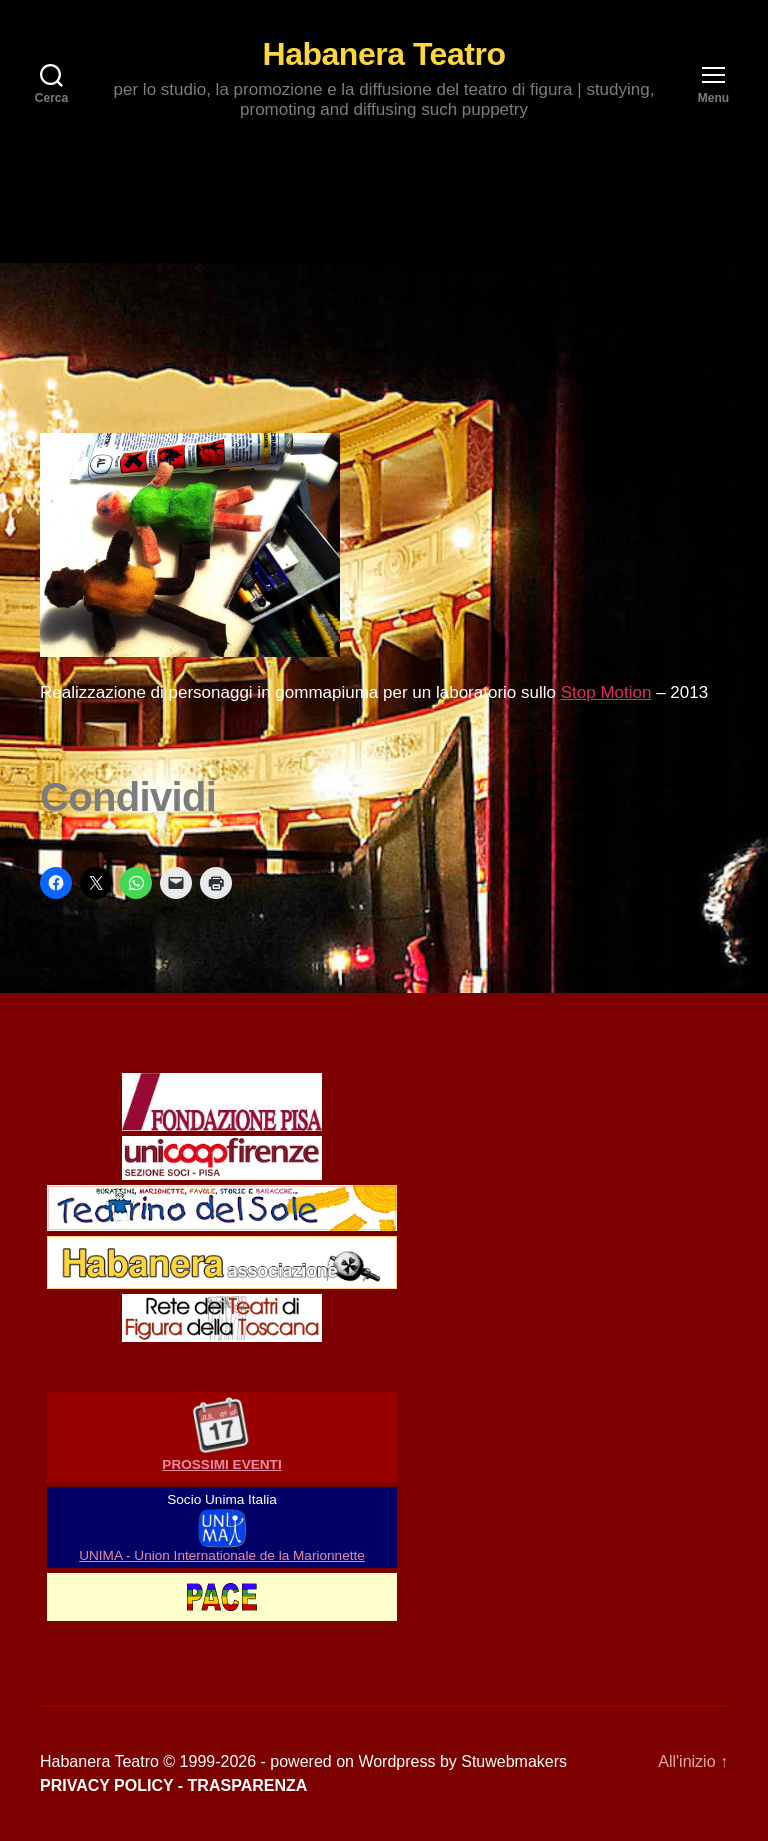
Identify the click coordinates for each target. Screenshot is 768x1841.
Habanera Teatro (384, 54)
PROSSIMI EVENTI (221, 1464)
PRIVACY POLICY (106, 1785)
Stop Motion (606, 692)
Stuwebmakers (514, 1761)
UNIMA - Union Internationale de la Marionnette (222, 1555)
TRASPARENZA (248, 1785)
